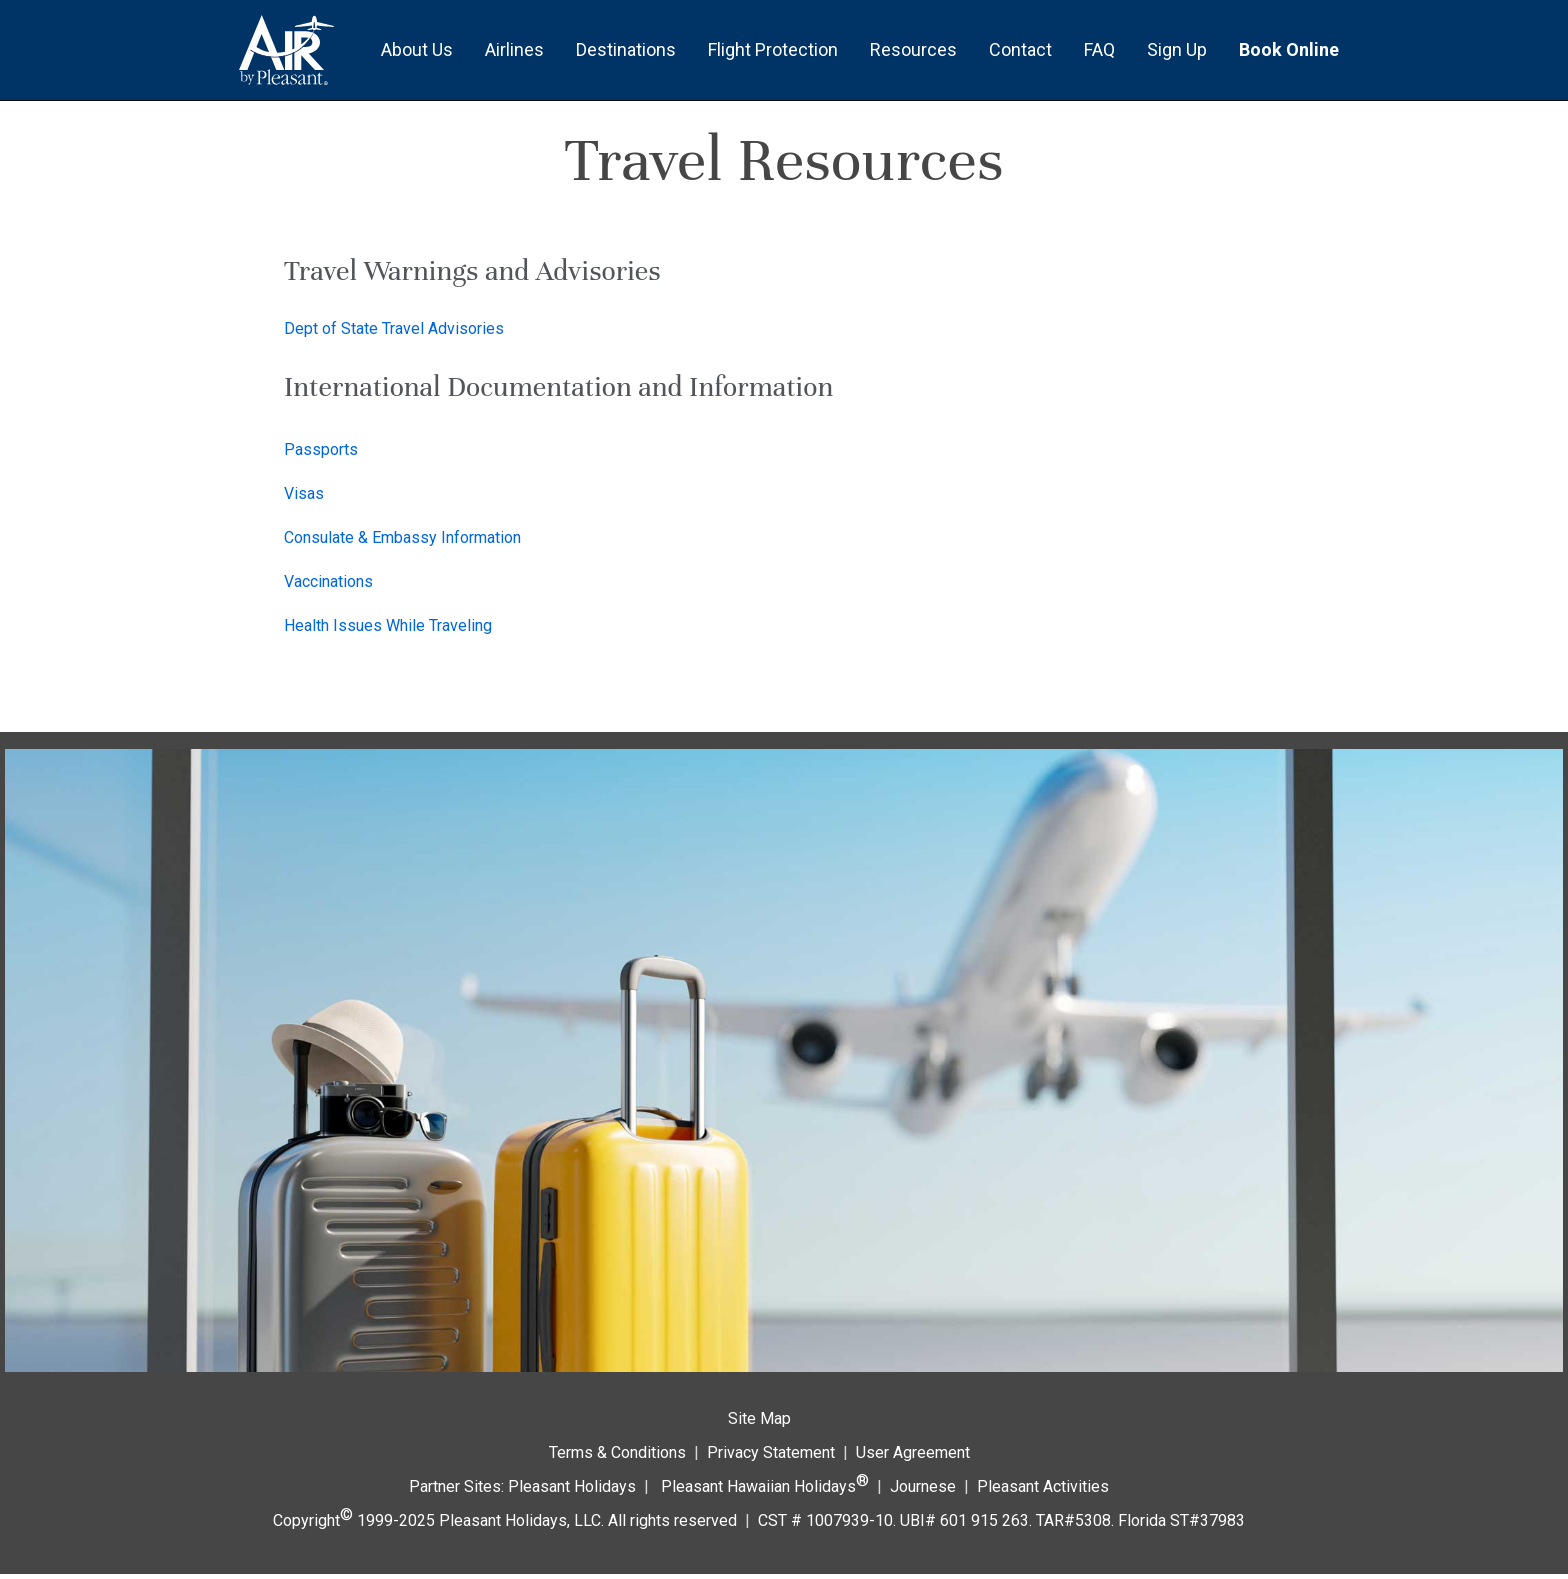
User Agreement (913, 1452)
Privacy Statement (771, 1452)
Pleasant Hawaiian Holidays (765, 1483)
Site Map (759, 1418)
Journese (923, 1486)
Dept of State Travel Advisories (394, 328)
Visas (304, 493)
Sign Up (1177, 49)
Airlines (514, 49)
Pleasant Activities (1043, 1486)
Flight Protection (773, 49)
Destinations (626, 49)
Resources (913, 49)
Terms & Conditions (617, 1452)
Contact (1020, 49)
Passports (321, 449)
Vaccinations (328, 581)
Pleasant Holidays (572, 1486)
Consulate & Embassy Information (402, 537)
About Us (417, 49)
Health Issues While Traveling (388, 625)
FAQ (1099, 49)
